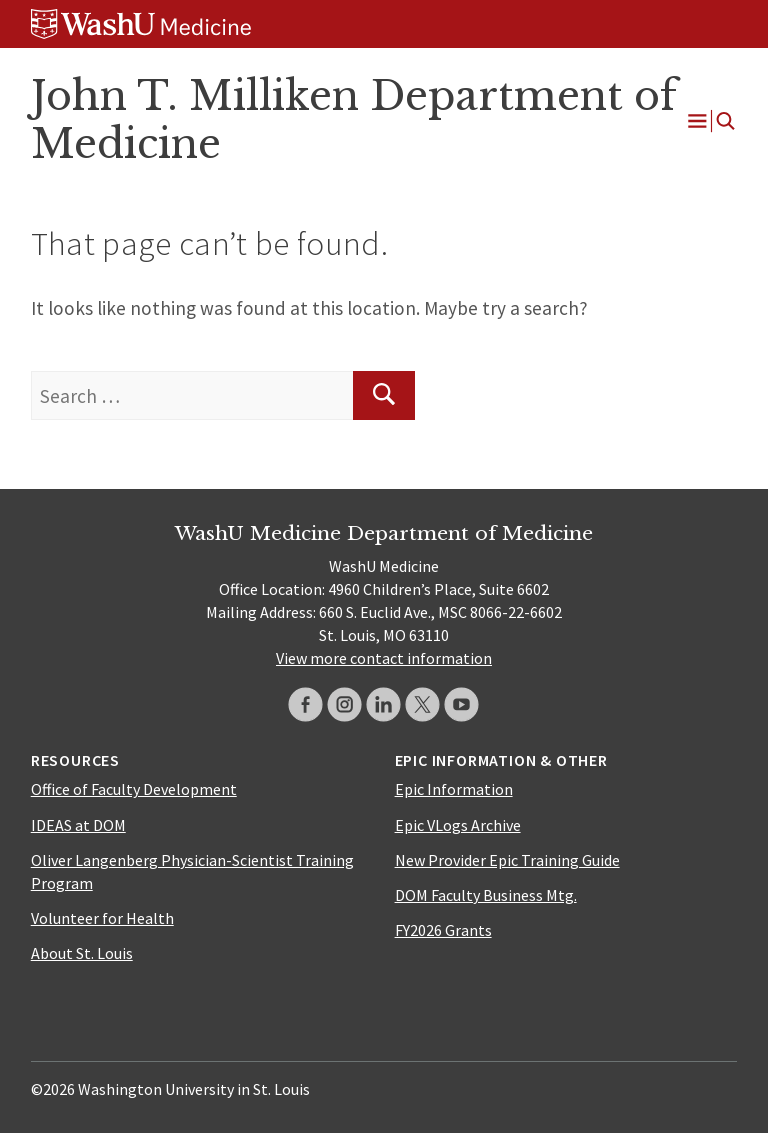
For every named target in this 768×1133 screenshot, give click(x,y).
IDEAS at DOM (78, 825)
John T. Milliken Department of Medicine (354, 120)
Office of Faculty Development (134, 789)
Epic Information (454, 789)
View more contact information (384, 658)
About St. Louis (82, 953)
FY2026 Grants (443, 930)
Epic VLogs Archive (458, 825)
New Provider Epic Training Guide (507, 860)
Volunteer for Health (102, 918)
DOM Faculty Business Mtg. (486, 895)
